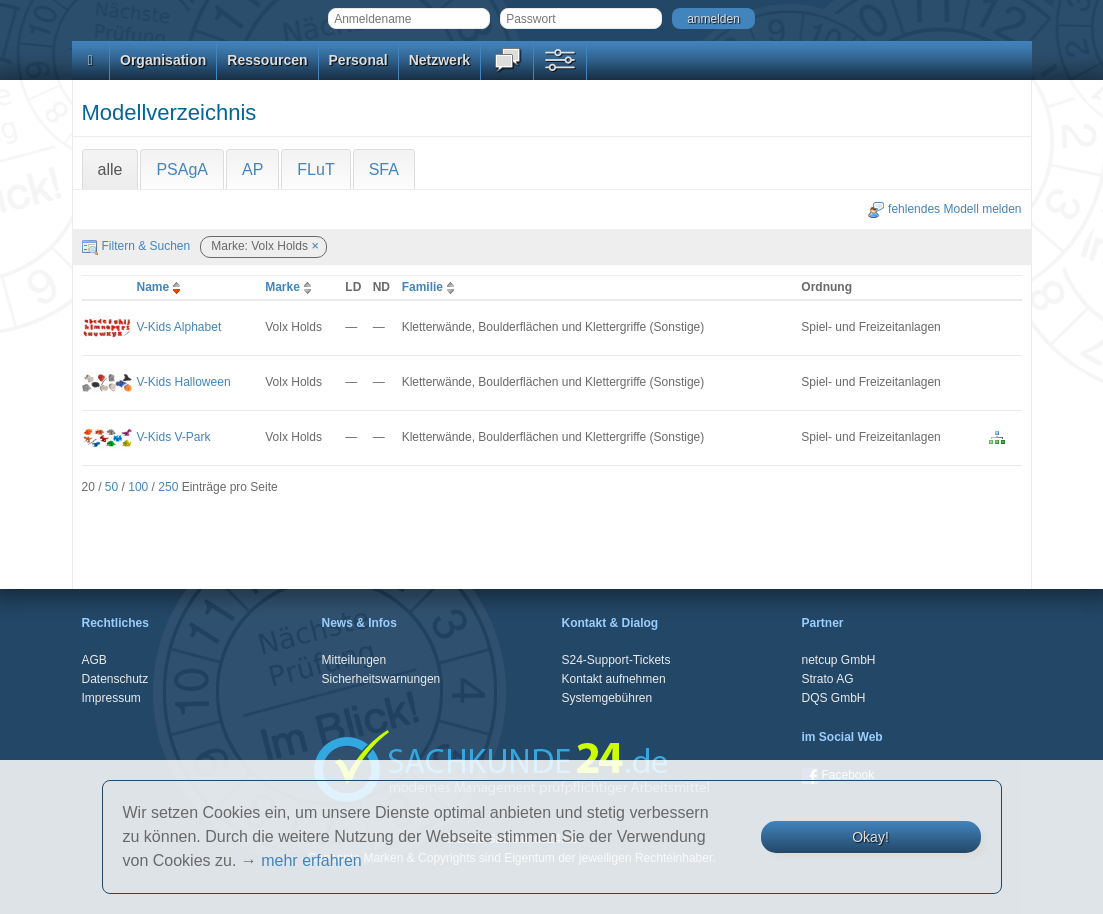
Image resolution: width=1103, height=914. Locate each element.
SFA (384, 169)
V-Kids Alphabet (179, 327)
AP (252, 169)
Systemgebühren (607, 698)
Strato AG (828, 679)
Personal (358, 60)
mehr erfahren (311, 860)
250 (168, 487)
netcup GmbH (839, 660)
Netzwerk (439, 60)
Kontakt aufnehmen (614, 679)
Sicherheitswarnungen (381, 679)
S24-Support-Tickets (616, 660)
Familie (430, 287)
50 (111, 487)
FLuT (315, 169)
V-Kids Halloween (184, 382)
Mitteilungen (354, 660)
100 (138, 487)
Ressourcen (267, 60)
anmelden (713, 19)
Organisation (163, 60)
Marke (290, 287)
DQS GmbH (834, 698)
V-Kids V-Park (174, 437)
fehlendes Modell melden (944, 209)
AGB (94, 660)
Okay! (870, 837)
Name (161, 287)
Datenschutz (115, 679)
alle (110, 169)
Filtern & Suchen (136, 246)
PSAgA (182, 169)
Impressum (111, 698)
